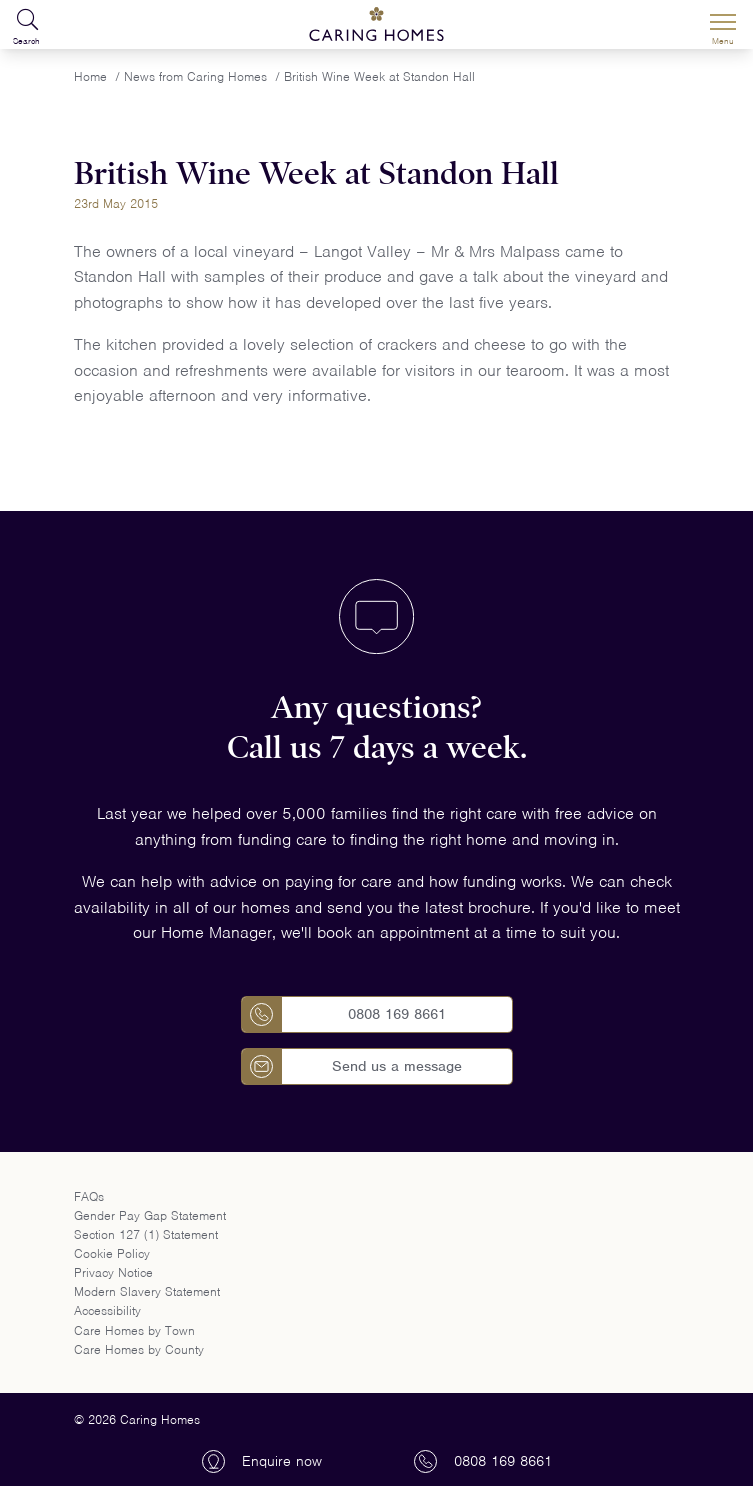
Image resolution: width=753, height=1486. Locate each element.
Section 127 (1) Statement (146, 1234)
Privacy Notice (113, 1272)
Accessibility (107, 1310)
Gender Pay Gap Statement (150, 1215)
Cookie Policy (112, 1253)
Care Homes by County (139, 1349)
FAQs (89, 1196)
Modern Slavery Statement (147, 1291)
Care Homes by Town (134, 1330)
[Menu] (723, 25)
